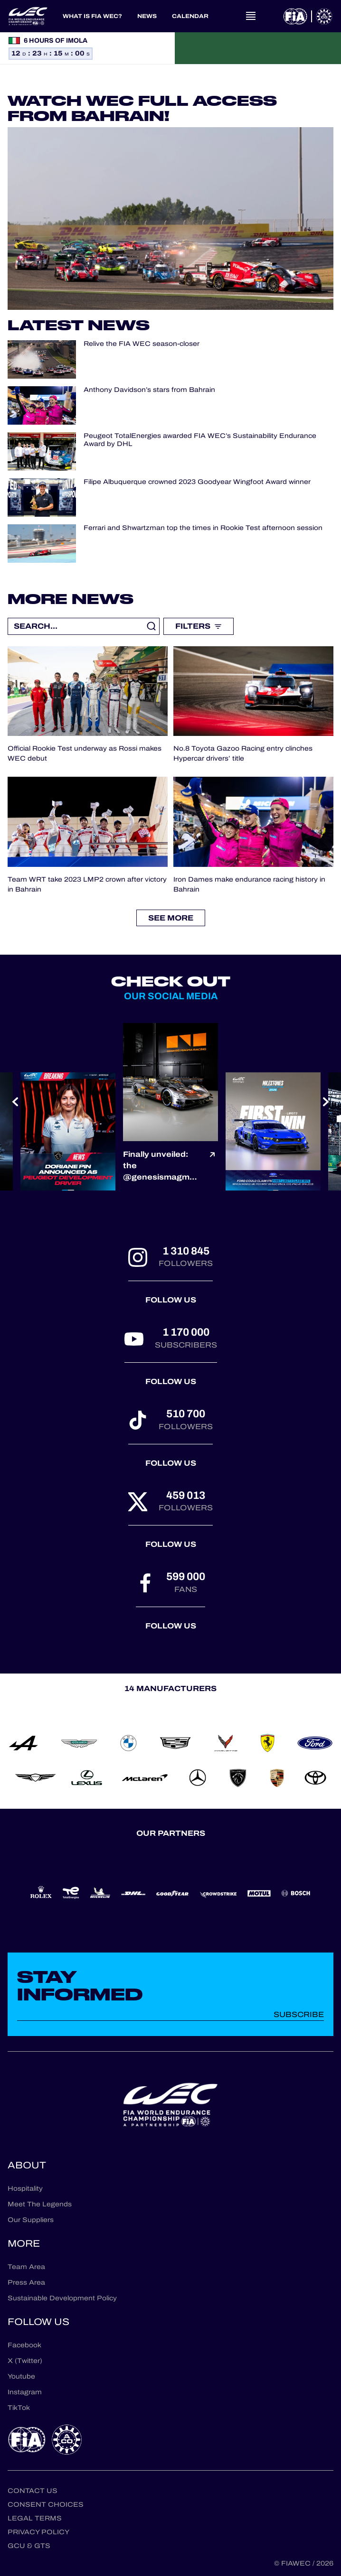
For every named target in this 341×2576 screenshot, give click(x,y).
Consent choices (46, 2505)
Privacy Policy (38, 2532)
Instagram (25, 2392)
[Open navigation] (250, 16)
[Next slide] (326, 1102)
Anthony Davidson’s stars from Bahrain (149, 390)
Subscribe (299, 2014)
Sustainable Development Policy (62, 2298)
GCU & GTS (29, 2546)
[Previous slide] (15, 1102)
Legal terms (35, 2518)
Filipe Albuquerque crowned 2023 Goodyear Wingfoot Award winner (197, 482)
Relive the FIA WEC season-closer (141, 344)
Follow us (170, 1300)
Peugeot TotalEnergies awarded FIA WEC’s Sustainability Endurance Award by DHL (200, 440)
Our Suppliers (31, 2220)
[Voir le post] (212, 1166)
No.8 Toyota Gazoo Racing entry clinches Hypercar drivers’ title (243, 753)
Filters (198, 626)
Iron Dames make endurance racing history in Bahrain (249, 884)
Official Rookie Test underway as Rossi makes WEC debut (84, 753)
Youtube (21, 2376)
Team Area (26, 2267)
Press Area (26, 2283)
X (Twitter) (25, 2361)
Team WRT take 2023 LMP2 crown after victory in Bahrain (87, 884)
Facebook (24, 2345)
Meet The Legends (40, 2204)
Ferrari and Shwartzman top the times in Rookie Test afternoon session (203, 528)
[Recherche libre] (84, 626)
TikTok (19, 2408)
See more (170, 918)
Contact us (32, 2491)
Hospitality (25, 2189)
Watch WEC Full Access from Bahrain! (142, 108)
